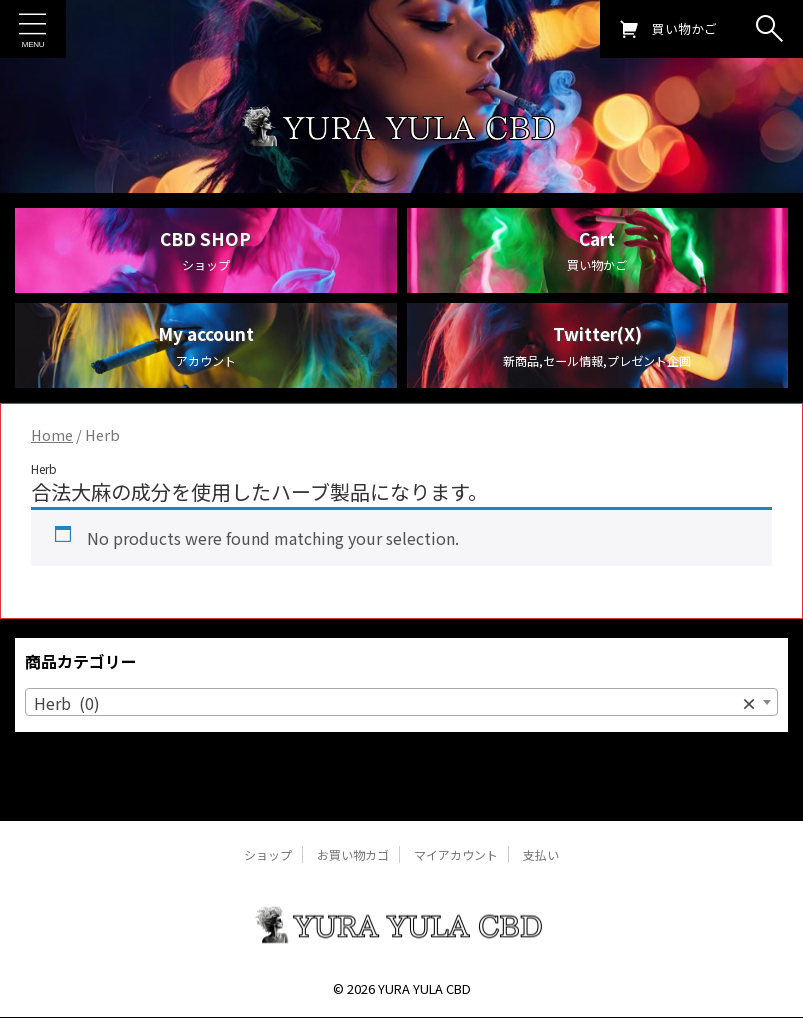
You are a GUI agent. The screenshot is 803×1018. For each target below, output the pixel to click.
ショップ (268, 854)
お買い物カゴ (353, 854)
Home (52, 464)
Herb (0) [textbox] (395, 732)
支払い (541, 854)
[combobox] (401, 731)
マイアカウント (456, 854)
